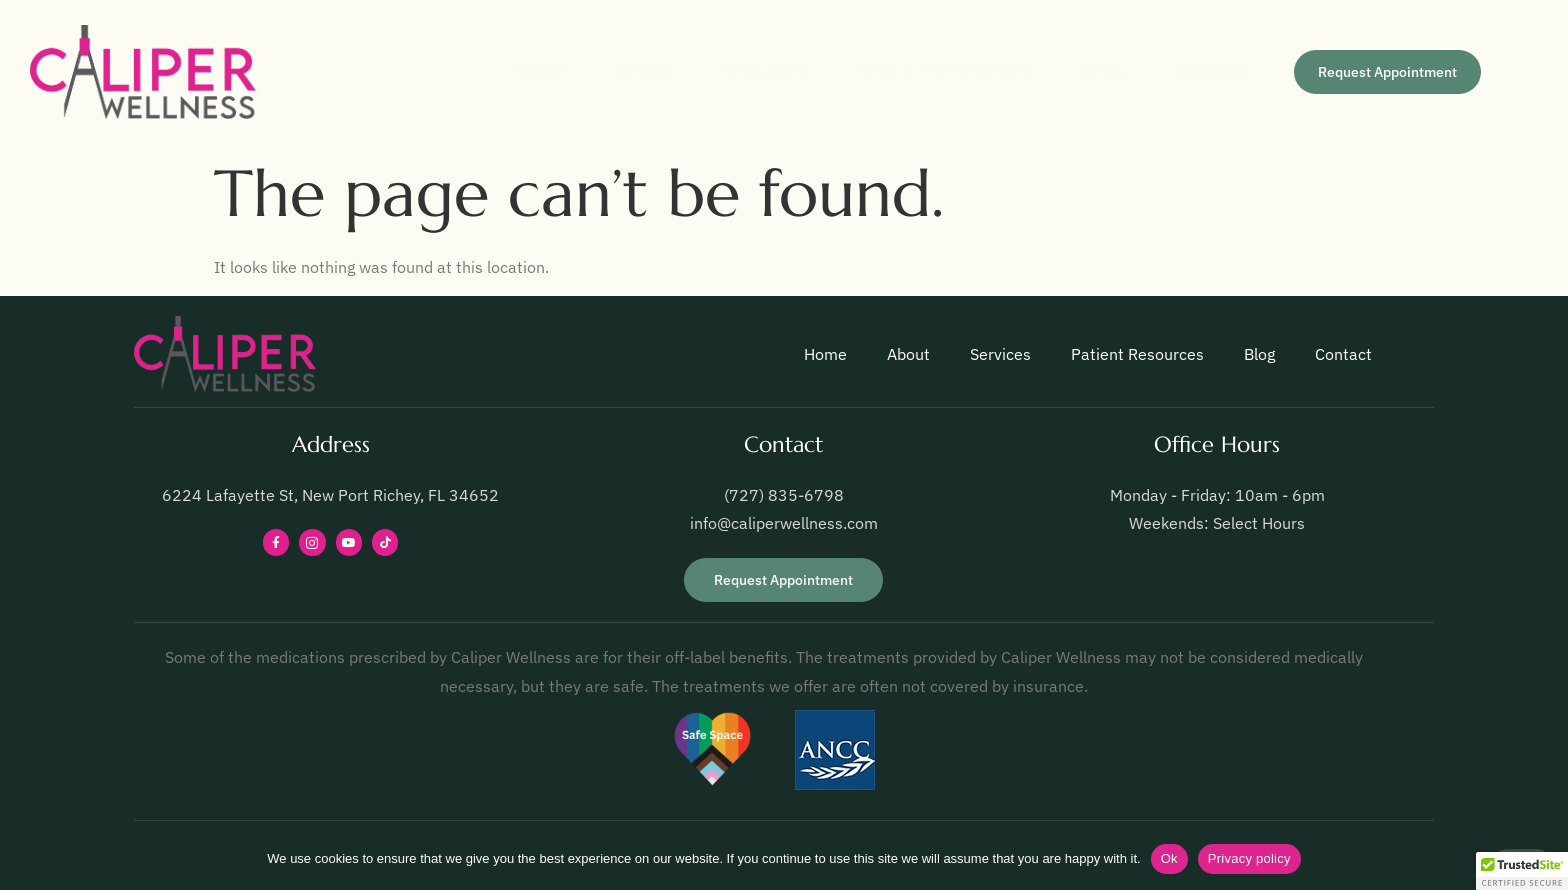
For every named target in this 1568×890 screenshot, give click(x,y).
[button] (1522, 871)
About (583, 71)
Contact (1199, 71)
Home (468, 71)
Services (714, 71)
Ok (1169, 858)
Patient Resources (905, 71)
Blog (1077, 71)
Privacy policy (1249, 858)
